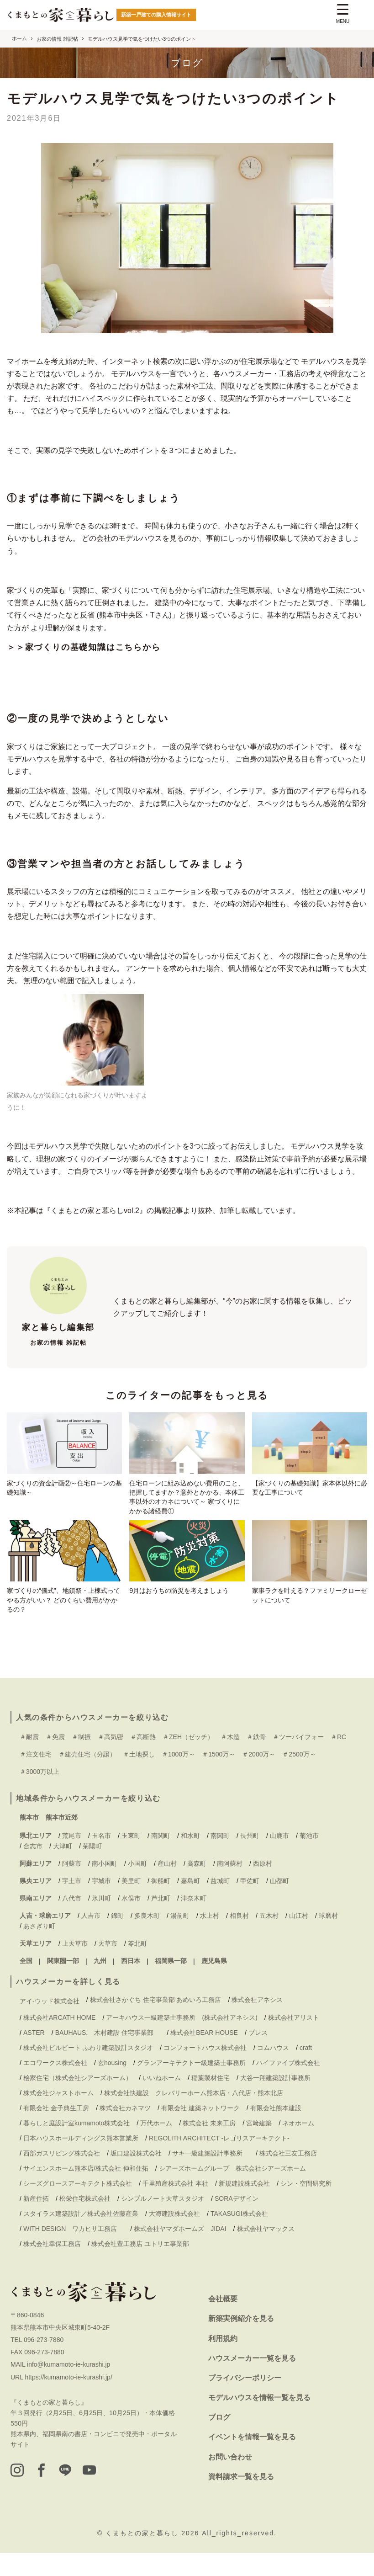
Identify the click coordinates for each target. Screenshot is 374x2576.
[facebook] (49, 2494)
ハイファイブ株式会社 (288, 2085)
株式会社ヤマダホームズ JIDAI (180, 2252)
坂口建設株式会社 (136, 2176)
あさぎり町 (39, 1949)
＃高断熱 (143, 1760)
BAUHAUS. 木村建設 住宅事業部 (107, 2055)
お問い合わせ (230, 2480)
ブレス (258, 2055)
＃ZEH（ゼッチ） (188, 1760)
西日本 (130, 1984)
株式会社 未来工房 (209, 2146)
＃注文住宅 (36, 1777)
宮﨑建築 (259, 2146)
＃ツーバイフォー (298, 1760)
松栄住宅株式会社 (85, 2221)
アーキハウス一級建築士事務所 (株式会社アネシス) (181, 2040)
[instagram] (19, 2494)
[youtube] (109, 2494)
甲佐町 (249, 1904)
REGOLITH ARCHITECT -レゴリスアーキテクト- (219, 2161)
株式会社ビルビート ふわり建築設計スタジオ (88, 2070)
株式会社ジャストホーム (58, 2115)
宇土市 (71, 1904)
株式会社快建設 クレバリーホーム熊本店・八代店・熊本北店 (193, 2115)
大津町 (62, 1869)
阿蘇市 (71, 1886)
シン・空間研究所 (306, 2206)
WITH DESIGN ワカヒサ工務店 (73, 2252)
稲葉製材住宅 (210, 2100)
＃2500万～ (299, 1777)
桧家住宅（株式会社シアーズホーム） (77, 2100)
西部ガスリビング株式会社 (61, 2176)
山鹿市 (279, 1859)
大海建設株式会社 (174, 2237)
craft (306, 2070)
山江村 (298, 1939)
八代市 (71, 1921)
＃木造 (230, 1760)
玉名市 (101, 1859)
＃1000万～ (178, 1777)
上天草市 (75, 1966)
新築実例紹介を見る (241, 2342)
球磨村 (328, 1939)
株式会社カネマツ (125, 2130)
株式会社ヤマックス (266, 2252)
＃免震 (55, 1760)
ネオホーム (298, 2146)
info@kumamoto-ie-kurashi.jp (68, 2387)
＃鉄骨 (256, 1760)
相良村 (239, 1939)
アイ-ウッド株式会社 (49, 2024)
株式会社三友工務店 (288, 2176)
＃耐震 (29, 1760)
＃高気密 (110, 1760)
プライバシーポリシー (244, 2401)
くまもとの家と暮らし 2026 (153, 2556)
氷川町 (101, 1921)
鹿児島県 (214, 1984)
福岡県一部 (171, 1984)
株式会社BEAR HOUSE (204, 2055)
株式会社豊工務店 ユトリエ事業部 (140, 2267)
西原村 (262, 1886)
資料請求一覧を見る (241, 2499)
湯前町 (180, 1939)
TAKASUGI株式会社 (239, 2237)
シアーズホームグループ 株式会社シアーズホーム (232, 2191)
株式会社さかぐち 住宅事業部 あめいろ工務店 (155, 2023)
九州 (100, 1984)
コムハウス (273, 2070)
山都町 (279, 1904)
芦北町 (160, 1921)
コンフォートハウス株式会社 (205, 2070)
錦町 (117, 1939)
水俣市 (131, 1921)
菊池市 (309, 1859)
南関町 (160, 1859)
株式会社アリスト (293, 2040)
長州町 (249, 1859)
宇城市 (101, 1904)
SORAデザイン (236, 2221)
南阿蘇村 (229, 1886)
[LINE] (79, 2494)
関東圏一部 (63, 1984)
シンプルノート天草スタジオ (162, 2221)
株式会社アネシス (257, 2023)
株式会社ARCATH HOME (59, 2040)
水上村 (209, 1939)
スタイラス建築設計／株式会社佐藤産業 (80, 2237)
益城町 (220, 1904)
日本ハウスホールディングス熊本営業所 (80, 2161)
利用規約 (222, 2361)
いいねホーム (161, 2100)
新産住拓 (36, 2221)
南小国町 (104, 1886)
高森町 (196, 1886)
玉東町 (131, 1859)
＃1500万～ (218, 1777)
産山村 (167, 1886)
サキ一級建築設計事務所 (210, 2176)
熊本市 (29, 1840)
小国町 (137, 1886)
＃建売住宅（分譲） (87, 1777)
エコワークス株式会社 (55, 2085)
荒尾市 (71, 1859)
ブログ (219, 2440)
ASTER (34, 2055)
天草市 (107, 1966)
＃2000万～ (258, 1777)
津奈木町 (193, 1921)
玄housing (112, 2085)
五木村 (269, 1939)
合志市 (32, 1869)
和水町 (190, 1859)
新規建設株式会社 (244, 2206)
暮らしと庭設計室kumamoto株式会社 (76, 2146)
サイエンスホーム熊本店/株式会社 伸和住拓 (85, 2191)
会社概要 (222, 2322)
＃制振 (81, 1760)
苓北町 (137, 1966)
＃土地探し (139, 1777)
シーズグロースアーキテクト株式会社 (77, 2206)
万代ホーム (156, 2146)
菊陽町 (92, 1869)
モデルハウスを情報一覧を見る (259, 2421)
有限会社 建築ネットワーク (200, 2130)
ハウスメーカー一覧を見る (252, 2381)
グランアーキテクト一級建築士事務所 (191, 2085)
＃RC (338, 1760)
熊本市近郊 (62, 1840)
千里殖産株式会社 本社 (175, 2206)
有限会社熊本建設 (275, 2130)
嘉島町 (190, 1904)
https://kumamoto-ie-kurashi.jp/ (68, 2400)
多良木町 (147, 1939)
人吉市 (90, 1939)
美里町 (131, 1904)
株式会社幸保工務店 (52, 2267)
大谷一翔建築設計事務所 (275, 2100)
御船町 (160, 1904)
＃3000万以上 (39, 1795)
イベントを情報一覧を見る (252, 2460)
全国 (26, 1984)
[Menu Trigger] (342, 14)
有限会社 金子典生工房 (56, 2130)
